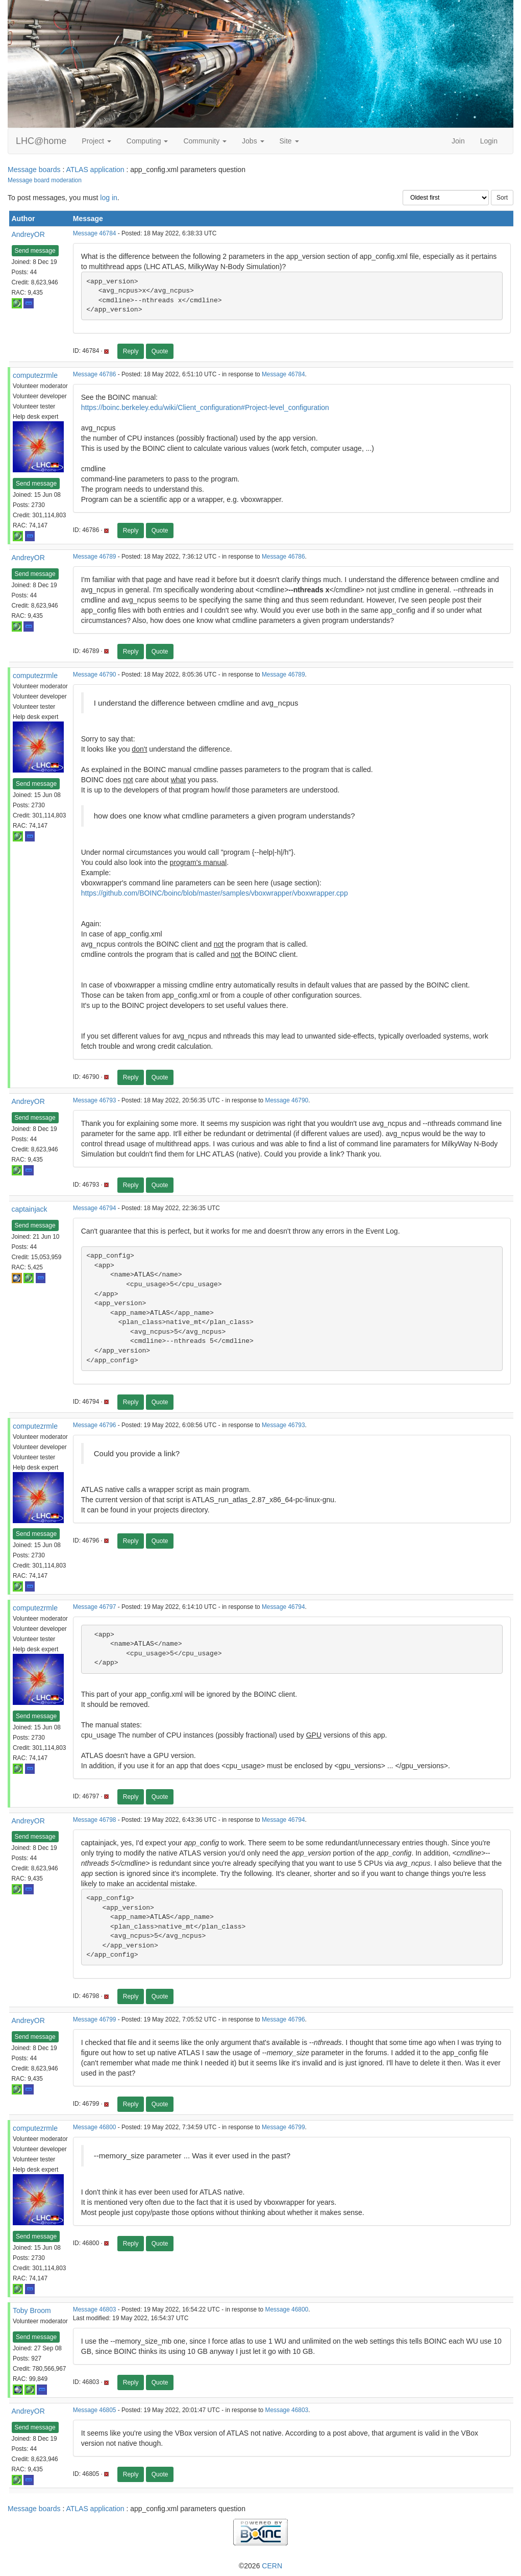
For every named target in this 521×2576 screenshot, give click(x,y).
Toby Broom (32, 2310)
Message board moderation (45, 180)
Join (458, 141)
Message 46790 (94, 674)
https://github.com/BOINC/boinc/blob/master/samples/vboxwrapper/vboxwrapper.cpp (214, 893)
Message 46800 (94, 2127)
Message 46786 (94, 374)
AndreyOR (28, 234)
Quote (160, 351)
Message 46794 (94, 1208)
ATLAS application (95, 169)
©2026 (260, 2566)
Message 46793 (94, 1100)
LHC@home (41, 141)
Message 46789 (94, 556)
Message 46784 (94, 233)
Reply (131, 351)
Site (289, 141)
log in (108, 198)
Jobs (253, 141)
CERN (272, 2566)
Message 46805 (94, 2410)
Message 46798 (94, 1819)
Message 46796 (94, 1425)
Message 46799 (94, 2019)
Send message (35, 250)
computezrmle (35, 375)
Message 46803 (94, 2309)
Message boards (34, 169)
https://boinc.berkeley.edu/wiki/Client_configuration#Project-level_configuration (205, 407)
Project (96, 141)
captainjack (29, 1209)
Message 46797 (94, 1606)
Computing (147, 141)
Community (205, 141)
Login (489, 141)
